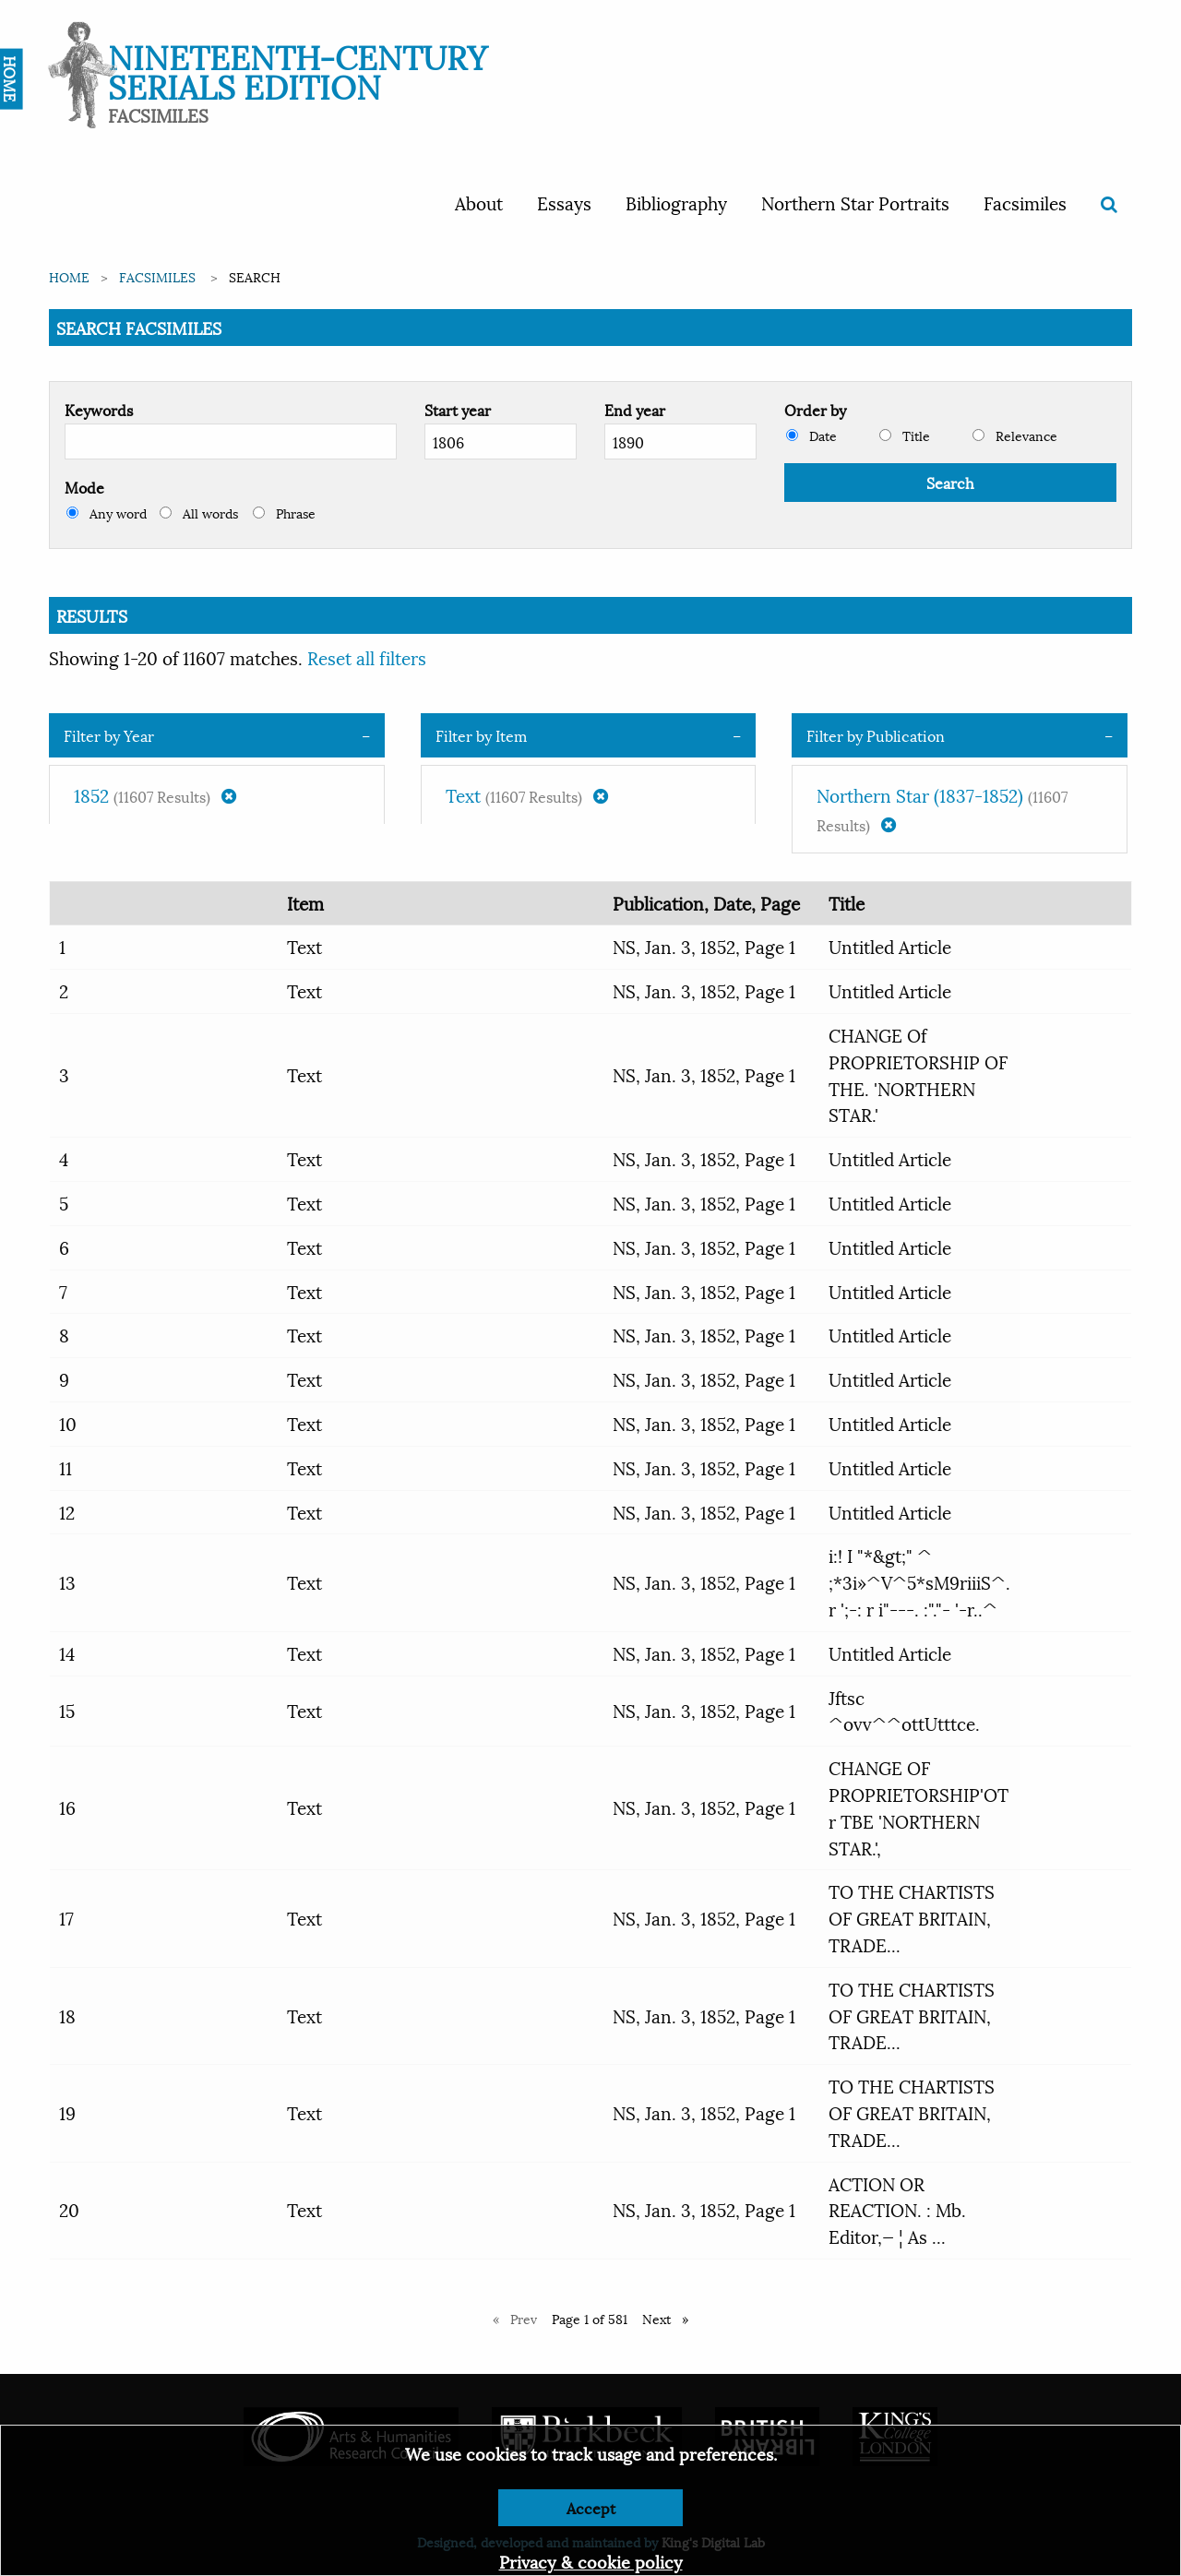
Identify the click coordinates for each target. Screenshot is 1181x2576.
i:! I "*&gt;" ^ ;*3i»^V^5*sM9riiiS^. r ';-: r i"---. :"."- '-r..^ (919, 1581)
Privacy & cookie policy (591, 2560)
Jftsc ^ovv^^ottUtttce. (904, 1710)
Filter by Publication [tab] (875, 734)
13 (67, 1581)
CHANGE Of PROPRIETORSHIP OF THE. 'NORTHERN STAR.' (918, 1073)
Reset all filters (366, 657)
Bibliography (676, 202)
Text (527, 794)
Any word (106, 512)
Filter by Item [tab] (481, 734)
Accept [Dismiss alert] (591, 2507)
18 (67, 2015)
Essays (564, 202)
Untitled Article (890, 946)
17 (66, 1917)
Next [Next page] (670, 2318)
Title (904, 435)
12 (67, 1511)
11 (65, 1467)
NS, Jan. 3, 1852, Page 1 (704, 946)
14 (67, 1652)
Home (69, 276)
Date (811, 435)
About (479, 202)
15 (67, 1709)
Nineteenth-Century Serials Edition (297, 69)
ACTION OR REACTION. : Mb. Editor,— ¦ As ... (897, 2209)
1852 (155, 794)
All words (199, 512)
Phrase (284, 512)
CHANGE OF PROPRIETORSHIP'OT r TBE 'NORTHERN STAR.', (918, 1806)
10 (68, 1423)
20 (69, 2209)
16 (67, 1806)
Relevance (1014, 435)
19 (67, 2112)
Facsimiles (1025, 202)
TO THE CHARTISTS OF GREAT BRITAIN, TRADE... (912, 1917)
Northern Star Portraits (855, 202)
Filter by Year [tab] (109, 734)
